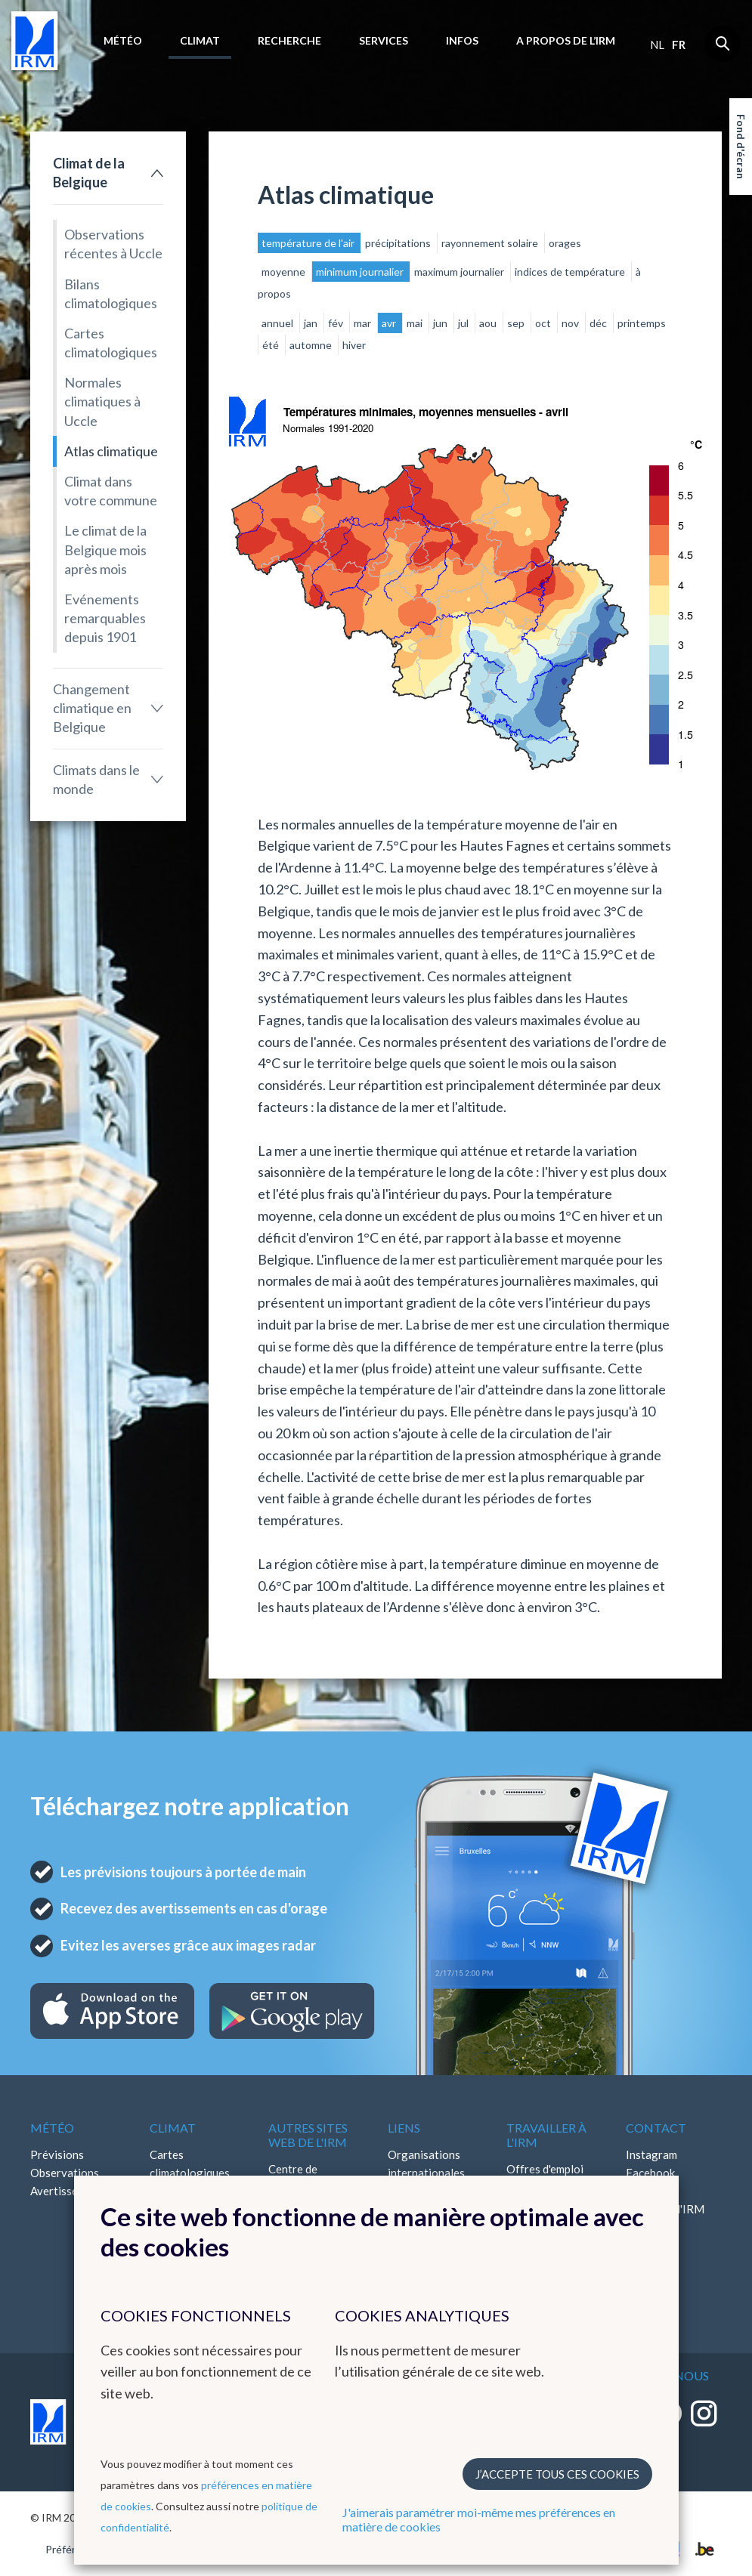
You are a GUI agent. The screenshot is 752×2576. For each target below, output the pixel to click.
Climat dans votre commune (110, 490)
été (271, 344)
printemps (641, 323)
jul (464, 323)
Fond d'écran (741, 146)
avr (390, 323)
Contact (656, 2127)
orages (565, 242)
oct (544, 323)
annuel (278, 323)
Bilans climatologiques (110, 293)
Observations (64, 2172)
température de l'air (309, 242)
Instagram (651, 2154)
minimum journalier (361, 271)
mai (416, 323)
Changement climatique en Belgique (92, 708)
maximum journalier (460, 271)
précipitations (399, 242)
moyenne (284, 271)
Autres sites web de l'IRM (308, 2134)
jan (312, 323)
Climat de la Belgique (89, 172)
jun (441, 323)
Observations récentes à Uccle (113, 243)
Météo (123, 40)
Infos (462, 40)
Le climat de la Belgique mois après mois (105, 549)
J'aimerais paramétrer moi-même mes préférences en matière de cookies (478, 2519)
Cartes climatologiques (110, 342)
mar (363, 323)
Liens (404, 2127)
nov (571, 323)
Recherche (289, 40)
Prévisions (57, 2154)
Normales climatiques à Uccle (102, 401)
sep (517, 323)
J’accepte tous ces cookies (557, 2474)
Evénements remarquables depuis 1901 (105, 618)
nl (657, 44)
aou (489, 323)
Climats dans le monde (96, 779)
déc (599, 323)
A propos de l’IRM (565, 40)
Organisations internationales (426, 2163)
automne (311, 344)
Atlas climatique (111, 451)
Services (383, 40)
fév (336, 323)
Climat (200, 40)
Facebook (650, 2172)
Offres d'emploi (544, 2169)
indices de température (571, 271)
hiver (354, 344)
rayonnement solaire (490, 242)
